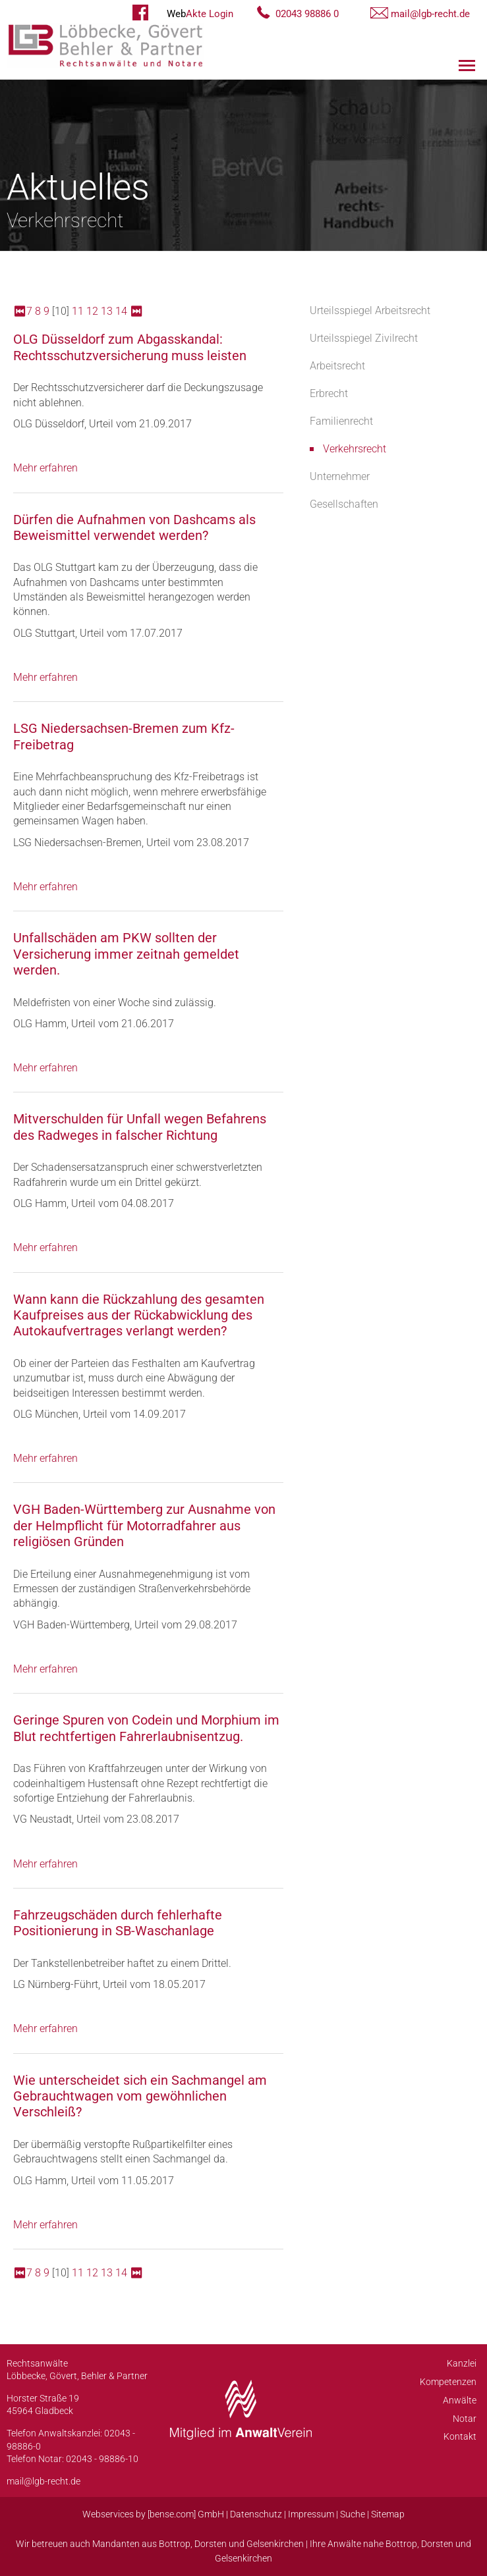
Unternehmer (340, 476)
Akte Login (200, 14)
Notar (464, 2418)
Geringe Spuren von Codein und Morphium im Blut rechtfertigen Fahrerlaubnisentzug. (146, 1728)
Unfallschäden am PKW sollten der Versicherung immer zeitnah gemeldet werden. (126, 954)
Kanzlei (461, 2363)
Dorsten (210, 2543)
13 (107, 311)
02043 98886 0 (307, 14)
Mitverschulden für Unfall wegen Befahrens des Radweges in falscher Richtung (139, 1126)
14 (121, 311)
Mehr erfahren (45, 468)
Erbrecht (329, 393)
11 (78, 311)
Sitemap (388, 2514)
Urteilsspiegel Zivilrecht (364, 338)
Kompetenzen (448, 2381)
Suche (352, 2514)
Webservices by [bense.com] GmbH (153, 2514)
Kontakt (460, 2436)
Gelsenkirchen (275, 2543)
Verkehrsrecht (354, 449)
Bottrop (174, 2543)
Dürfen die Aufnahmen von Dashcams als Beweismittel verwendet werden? (134, 527)
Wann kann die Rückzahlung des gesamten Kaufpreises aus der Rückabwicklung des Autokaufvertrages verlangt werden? (138, 1315)
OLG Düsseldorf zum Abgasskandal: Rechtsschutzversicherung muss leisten (129, 347)
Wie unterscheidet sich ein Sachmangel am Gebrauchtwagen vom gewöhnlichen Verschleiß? (140, 2096)
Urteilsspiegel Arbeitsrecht (370, 310)
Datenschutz (256, 2514)
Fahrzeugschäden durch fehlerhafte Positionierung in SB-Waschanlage (117, 1923)
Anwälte (459, 2400)
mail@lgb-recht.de (430, 14)
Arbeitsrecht (337, 366)
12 (92, 311)
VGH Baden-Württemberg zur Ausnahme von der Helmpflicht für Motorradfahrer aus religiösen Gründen (144, 1525)
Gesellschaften (344, 504)
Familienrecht (341, 421)
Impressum (311, 2514)
